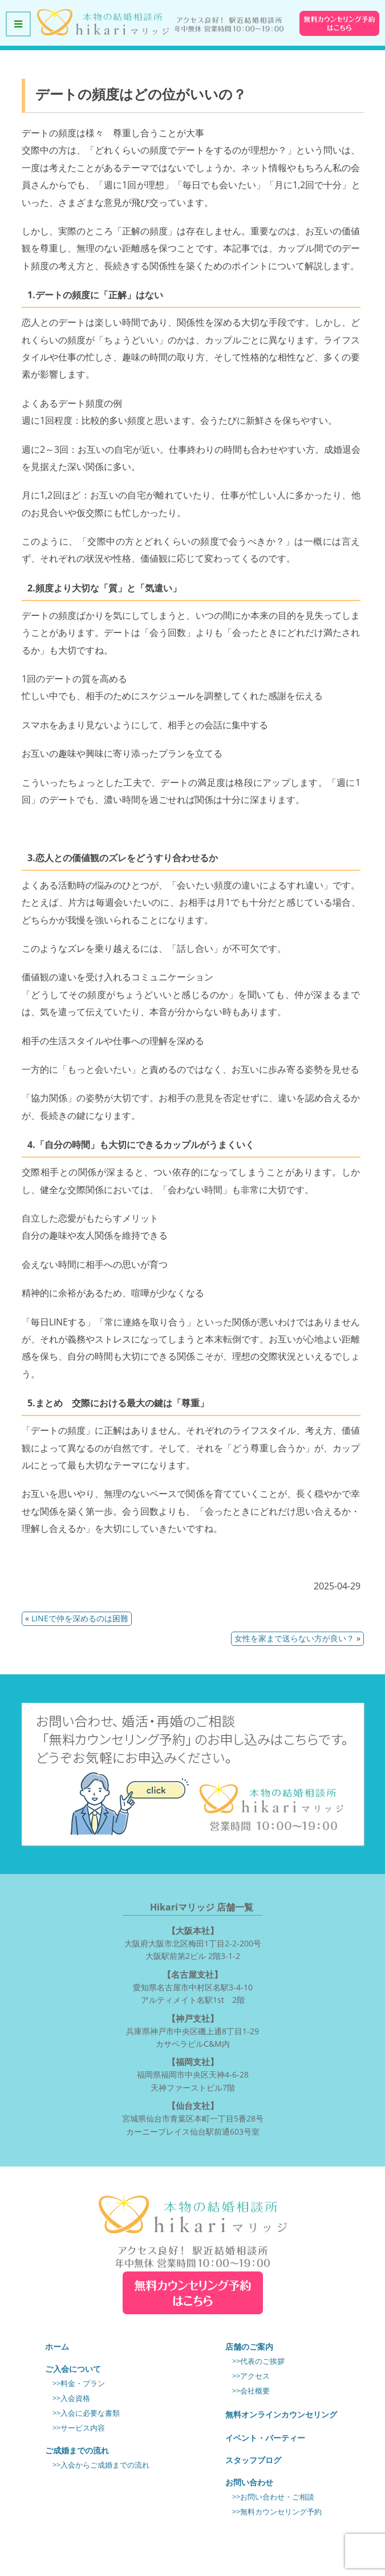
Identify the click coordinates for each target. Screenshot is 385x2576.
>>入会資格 (71, 2398)
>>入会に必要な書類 (86, 2413)
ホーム (57, 2346)
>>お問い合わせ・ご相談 (273, 2497)
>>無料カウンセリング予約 (277, 2512)
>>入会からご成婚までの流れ (100, 2465)
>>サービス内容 (78, 2428)
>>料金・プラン (78, 2383)
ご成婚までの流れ (77, 2450)
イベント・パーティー (265, 2437)
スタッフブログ (253, 2460)
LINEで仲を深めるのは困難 (79, 1618)
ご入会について (73, 2368)
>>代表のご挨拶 (258, 2361)
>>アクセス (251, 2376)
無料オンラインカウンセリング (281, 2414)
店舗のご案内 (249, 2346)
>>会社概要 (251, 2391)
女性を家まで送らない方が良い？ (294, 1638)
